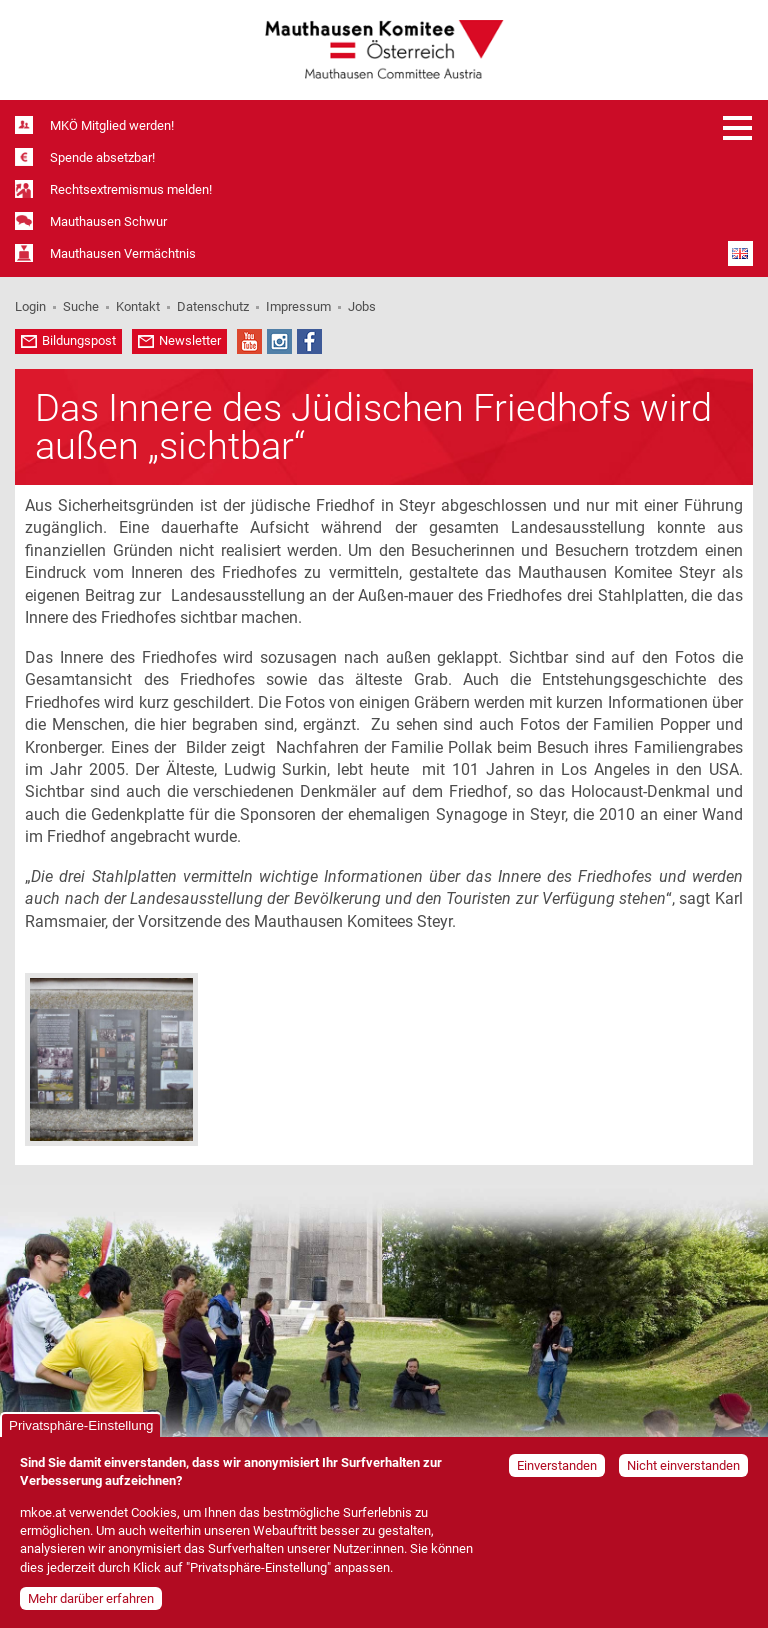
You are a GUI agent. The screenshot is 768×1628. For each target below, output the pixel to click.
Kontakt (138, 306)
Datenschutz (213, 306)
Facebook (309, 341)
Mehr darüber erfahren (91, 1598)
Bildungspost (79, 340)
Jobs (362, 306)
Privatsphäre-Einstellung (81, 1425)
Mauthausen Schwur (108, 221)
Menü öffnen (738, 128)
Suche (81, 306)
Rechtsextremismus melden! (131, 189)
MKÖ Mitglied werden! (112, 125)
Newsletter (190, 340)
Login (30, 306)
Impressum (298, 306)
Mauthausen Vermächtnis (123, 253)
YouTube (249, 341)
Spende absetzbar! (102, 157)
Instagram (279, 341)
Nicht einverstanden (683, 1465)
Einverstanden (557, 1465)
